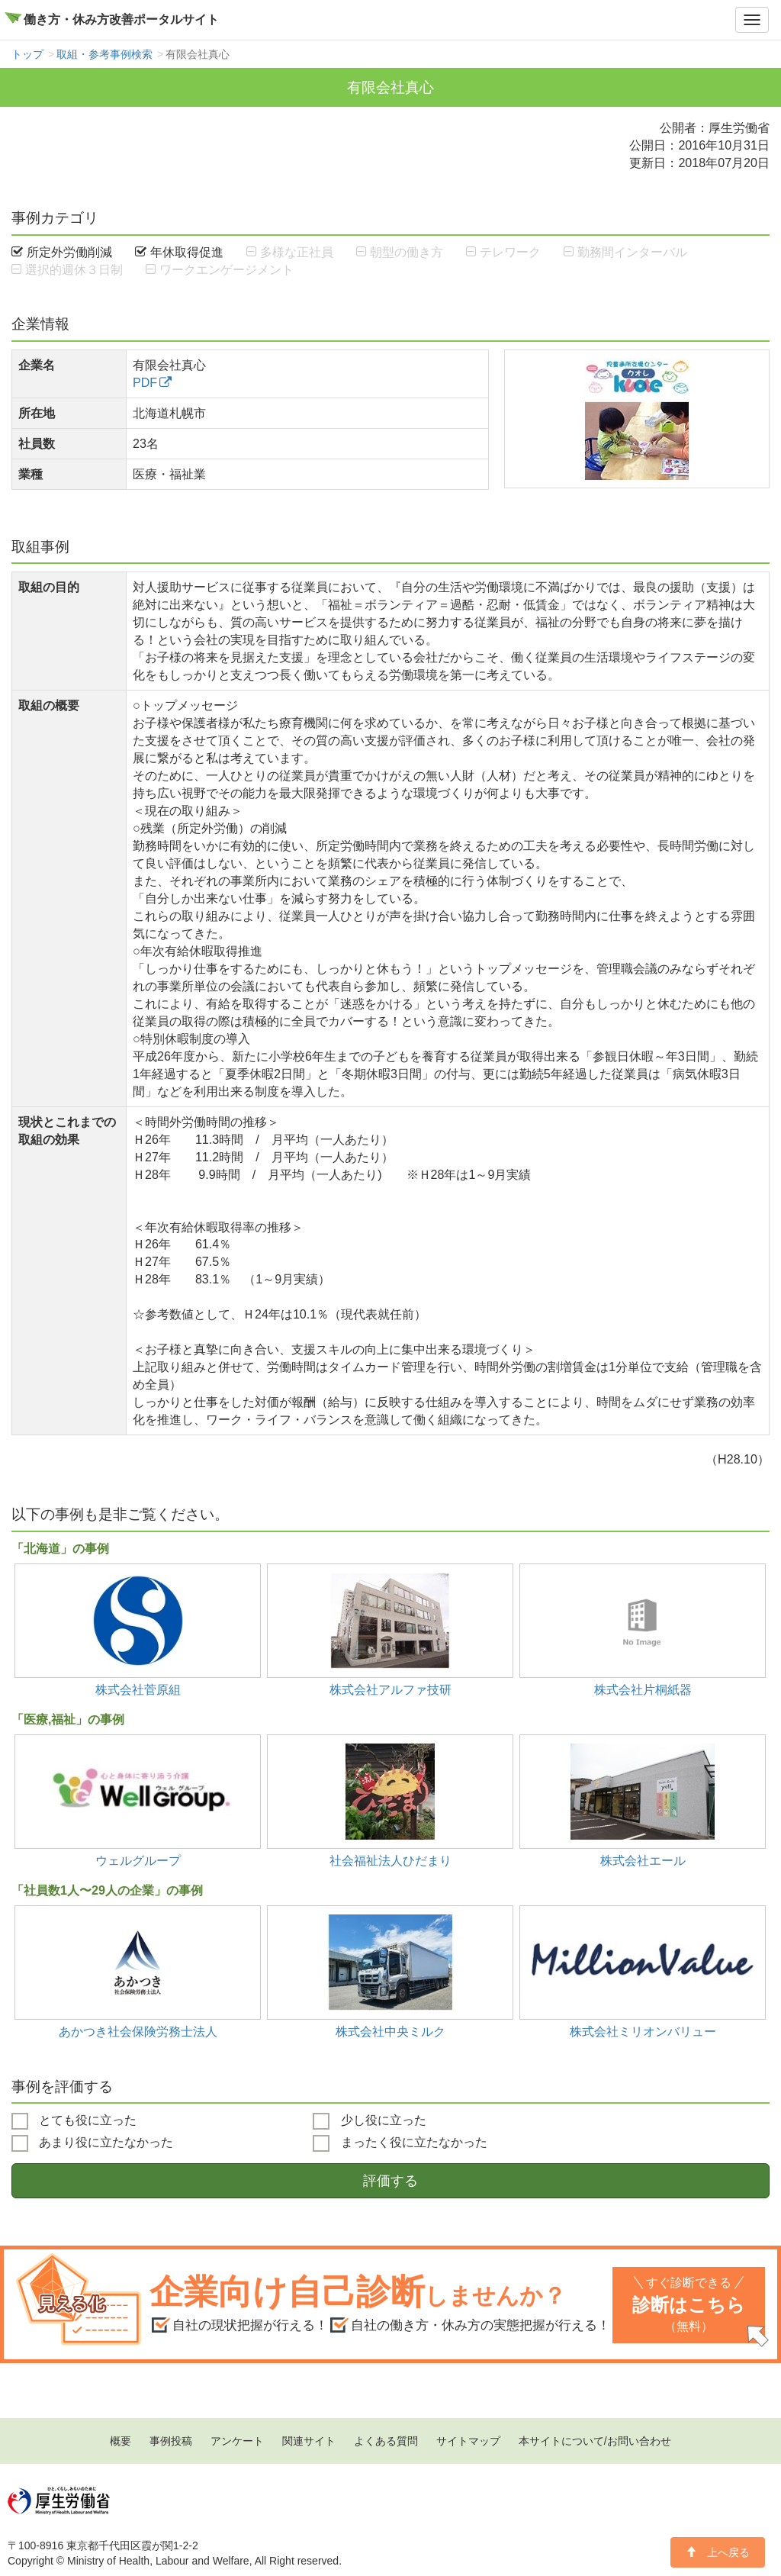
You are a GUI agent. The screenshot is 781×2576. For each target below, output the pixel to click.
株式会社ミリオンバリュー (643, 2031)
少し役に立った (369, 2121)
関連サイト (309, 2441)
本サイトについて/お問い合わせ (595, 2441)
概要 (120, 2441)
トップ (27, 54)
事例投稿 (170, 2441)
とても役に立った (74, 2121)
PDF (145, 382)
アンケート (237, 2441)
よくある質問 (386, 2441)
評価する (390, 2180)
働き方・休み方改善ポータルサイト (121, 19)
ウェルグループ (138, 1860)
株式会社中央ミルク (390, 2031)
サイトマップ (468, 2441)
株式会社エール (643, 1860)
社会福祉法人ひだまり (390, 1860)
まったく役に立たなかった (400, 2143)
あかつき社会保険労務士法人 (138, 2031)
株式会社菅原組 (138, 1689)
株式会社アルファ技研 (390, 1689)
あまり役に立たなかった (92, 2143)
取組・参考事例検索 (104, 54)
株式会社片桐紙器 (643, 1689)
